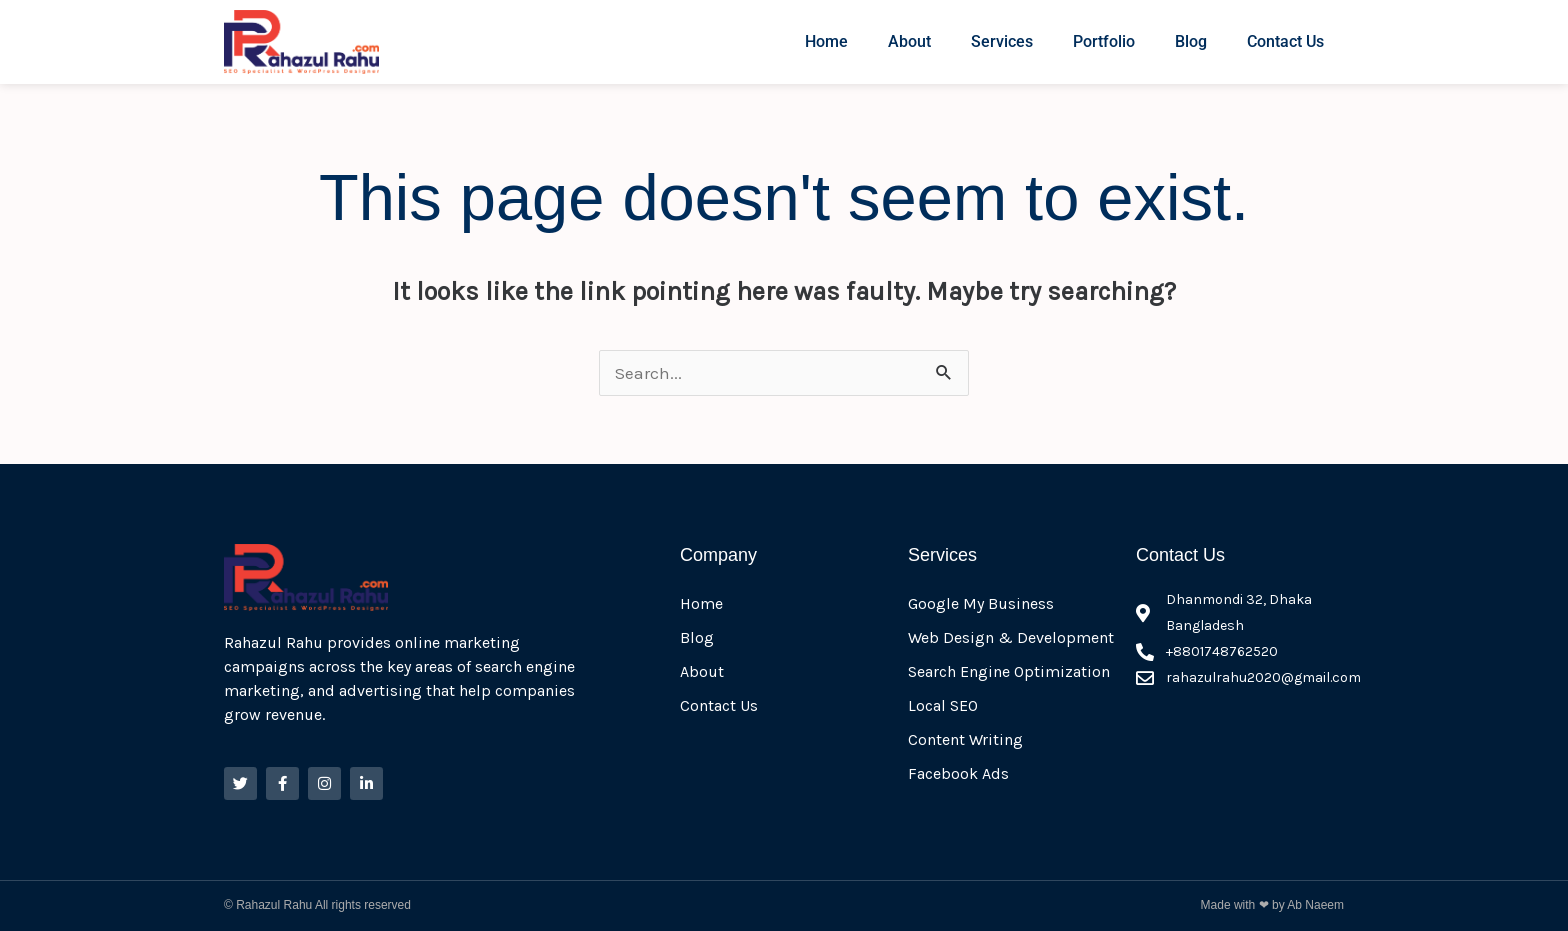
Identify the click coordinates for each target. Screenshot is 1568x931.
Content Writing (965, 739)
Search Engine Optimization (1009, 671)
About (909, 41)
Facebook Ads (958, 773)
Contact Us (1285, 41)
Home (826, 41)
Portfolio (1104, 41)
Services (1002, 41)
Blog (1191, 41)
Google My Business (981, 603)
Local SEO (943, 705)
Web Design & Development (1011, 637)
